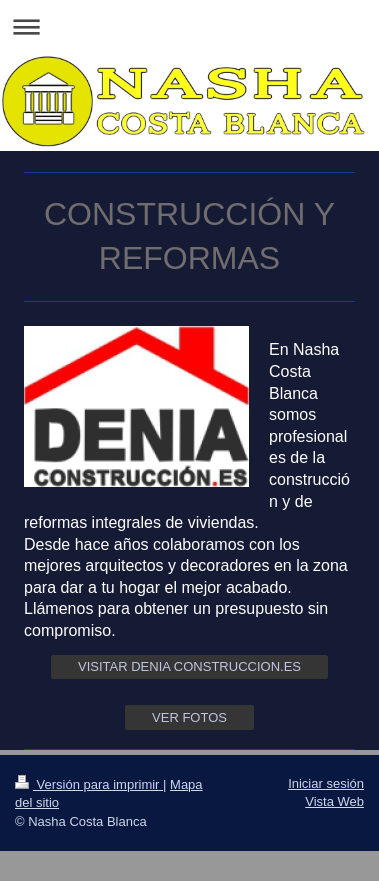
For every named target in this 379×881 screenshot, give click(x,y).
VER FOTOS (189, 717)
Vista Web (334, 801)
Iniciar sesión (326, 783)
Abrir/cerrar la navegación (189, 26)
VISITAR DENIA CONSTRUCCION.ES (189, 666)
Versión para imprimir (89, 784)
